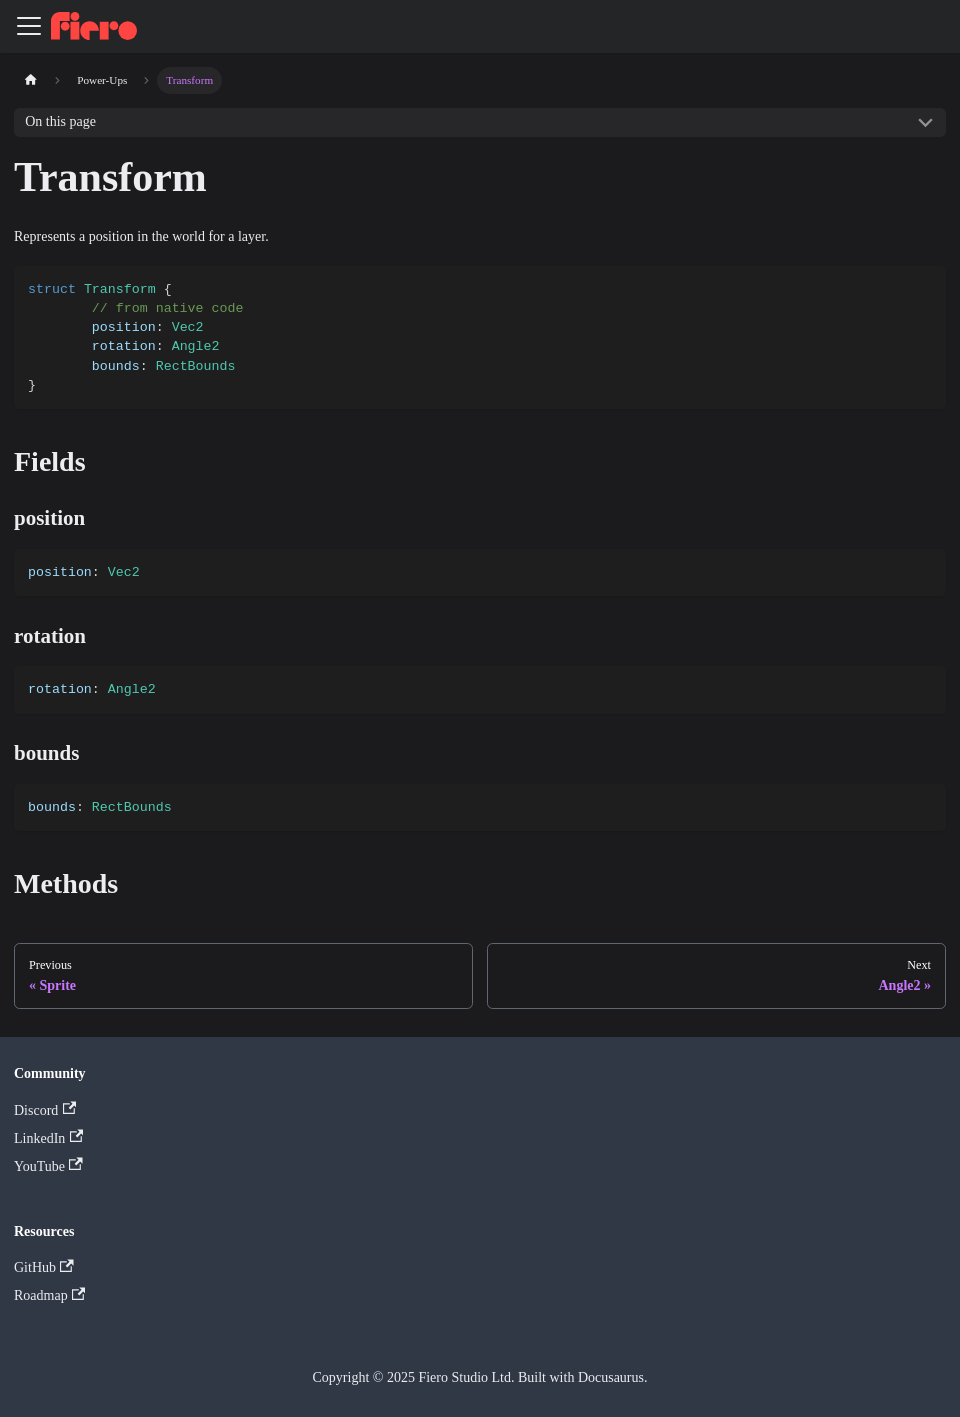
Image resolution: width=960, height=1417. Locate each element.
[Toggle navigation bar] (29, 26)
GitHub (44, 1267)
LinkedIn (48, 1137)
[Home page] (30, 80)
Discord (45, 1109)
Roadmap (49, 1295)
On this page (60, 121)
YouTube (48, 1165)
